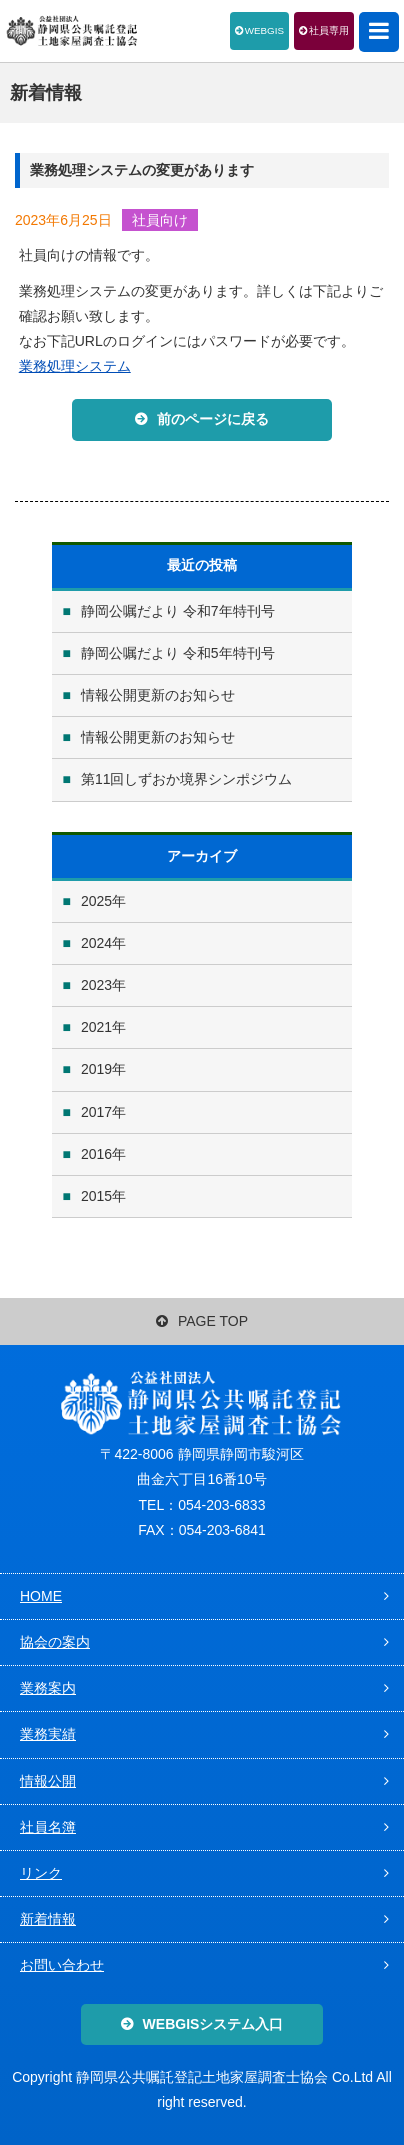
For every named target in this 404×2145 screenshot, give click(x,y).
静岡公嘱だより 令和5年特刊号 (178, 653)
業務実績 (48, 1734)
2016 (96, 1154)
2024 (96, 943)
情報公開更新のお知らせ (158, 695)
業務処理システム (75, 366)
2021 (96, 1027)
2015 (96, 1196)
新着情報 (48, 1919)
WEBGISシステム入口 (213, 2024)
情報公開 (48, 1781)
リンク (41, 1873)
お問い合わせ (62, 1965)
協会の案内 (55, 1642)
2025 (96, 901)
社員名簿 (48, 1827)
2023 (96, 985)
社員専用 (329, 30)
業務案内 (48, 1688)
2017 (96, 1112)
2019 (96, 1069)
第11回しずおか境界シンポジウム (187, 779)
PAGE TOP (202, 1321)
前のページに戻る (213, 419)
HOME (41, 1596)
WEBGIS (264, 30)
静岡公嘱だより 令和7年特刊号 (178, 611)
